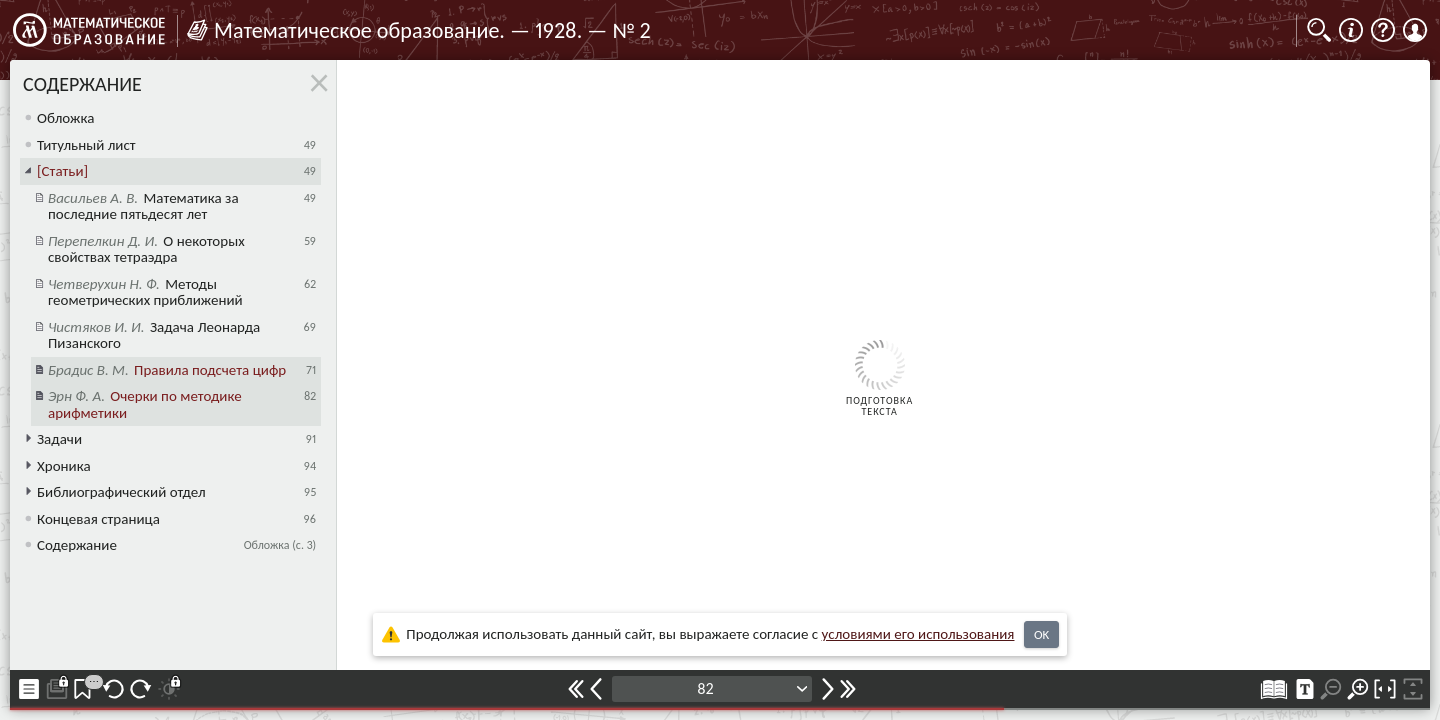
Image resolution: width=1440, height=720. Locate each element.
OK (1041, 634)
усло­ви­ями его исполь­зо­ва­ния (918, 634)
